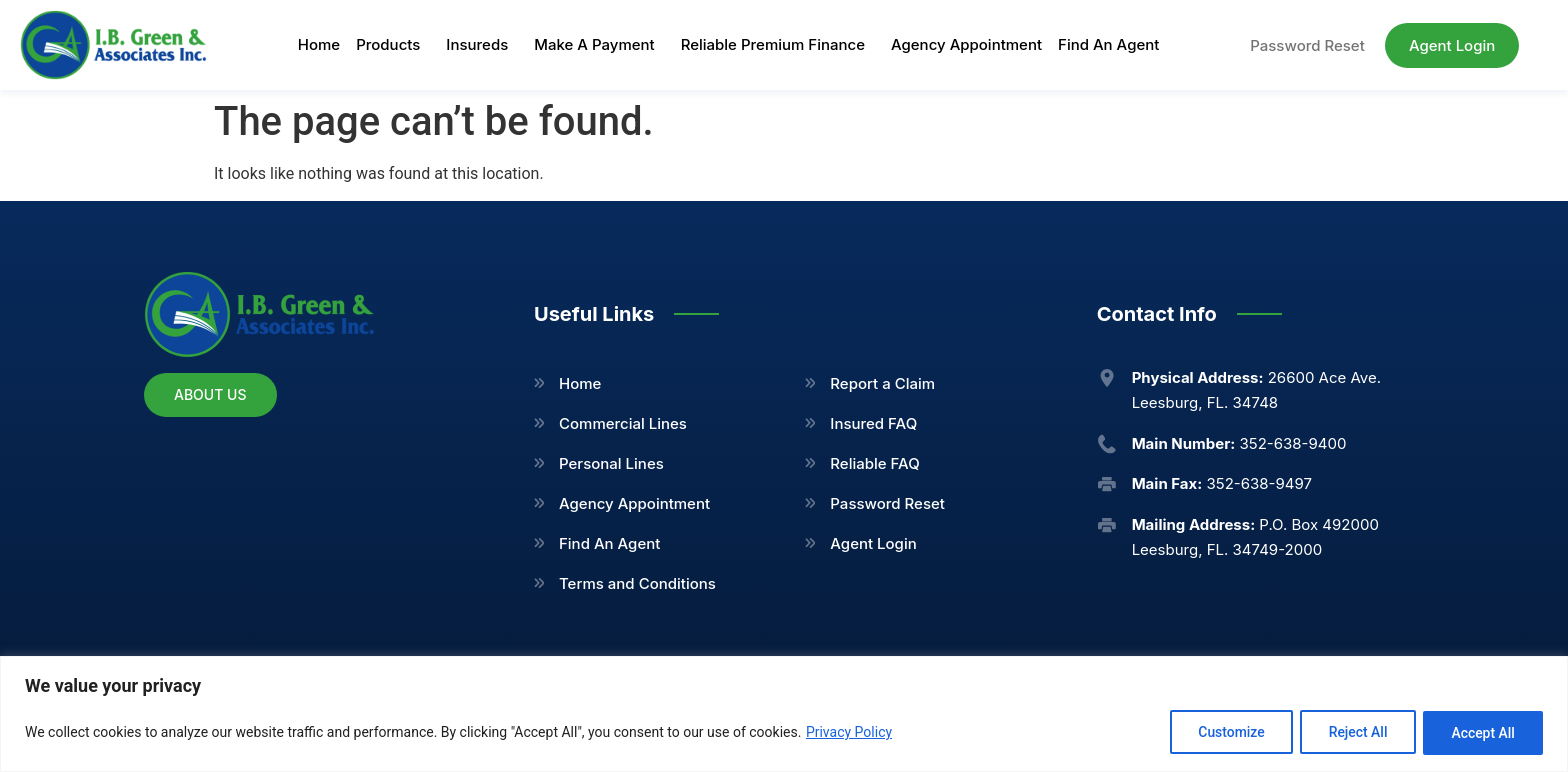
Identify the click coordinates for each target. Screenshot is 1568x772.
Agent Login (873, 543)
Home (319, 44)
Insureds (482, 45)
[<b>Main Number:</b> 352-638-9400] (1107, 444)
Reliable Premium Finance (778, 45)
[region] (784, 714)
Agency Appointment (966, 44)
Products (393, 45)
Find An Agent (1108, 44)
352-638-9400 (1239, 443)
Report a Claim (882, 383)
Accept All (1482, 733)
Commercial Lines (623, 423)
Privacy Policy (849, 733)
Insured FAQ (873, 423)
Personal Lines (611, 463)
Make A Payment (599, 45)
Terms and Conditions (637, 583)
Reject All (1354, 733)
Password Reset (887, 503)
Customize (1225, 733)
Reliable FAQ (874, 463)
